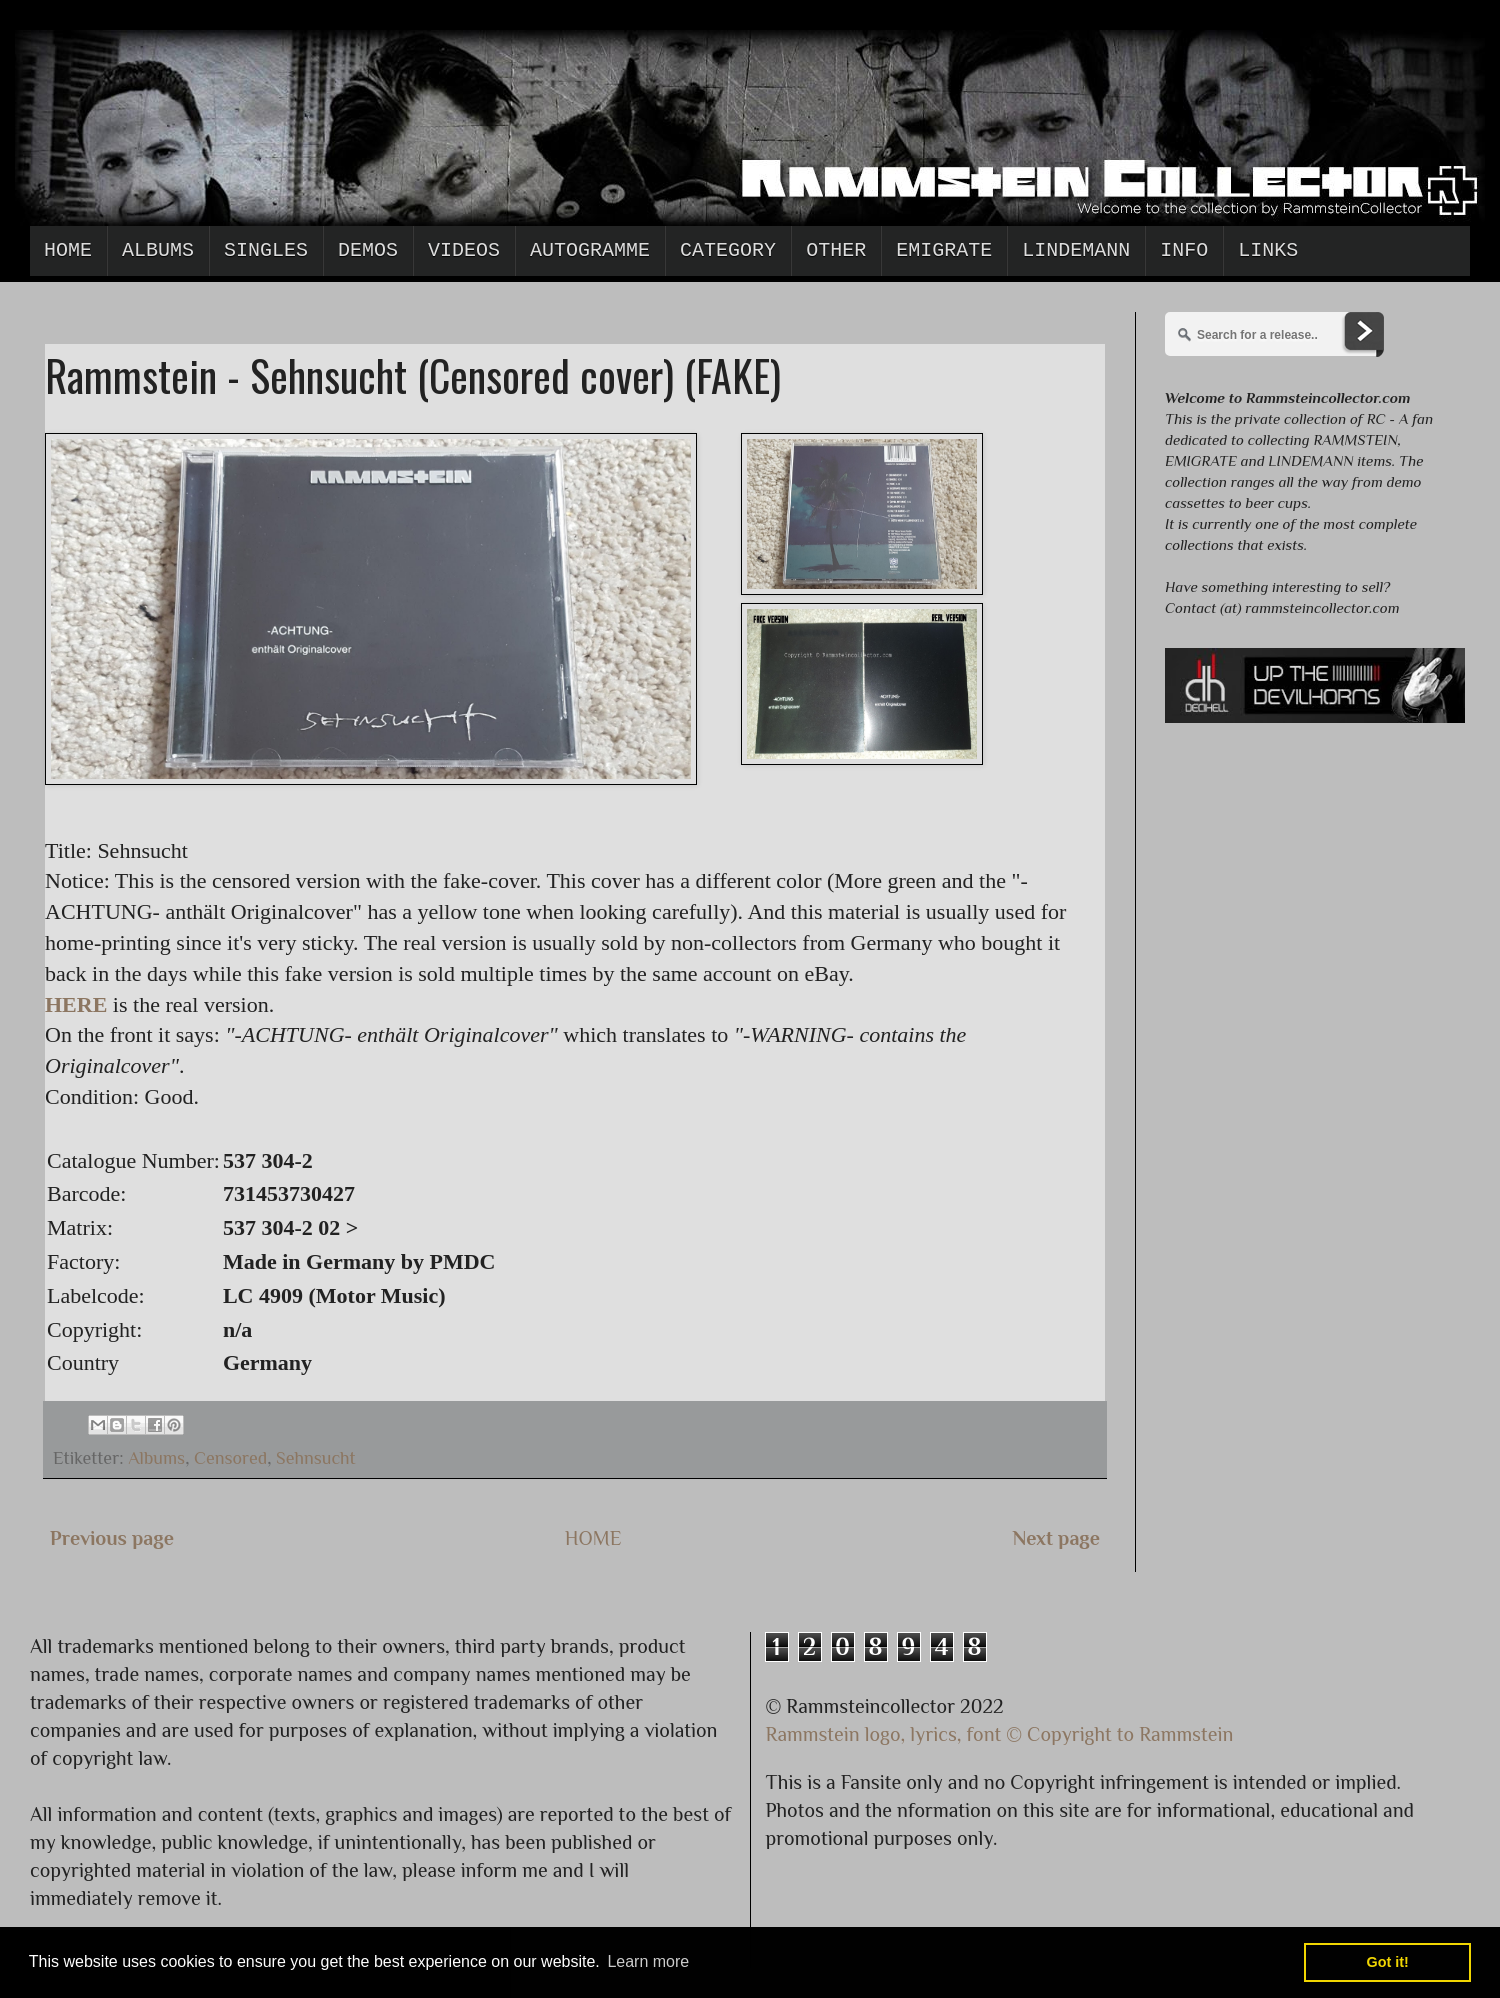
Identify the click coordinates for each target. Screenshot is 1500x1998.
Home (68, 250)
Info (1184, 250)
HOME (593, 1538)
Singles (266, 250)
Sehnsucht (316, 1458)
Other (836, 250)
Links (1268, 250)
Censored (230, 1458)
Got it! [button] (1388, 1962)
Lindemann (1076, 250)
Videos (464, 250)
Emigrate (944, 250)
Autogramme (590, 250)
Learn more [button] (648, 1961)
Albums (158, 250)
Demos (368, 250)
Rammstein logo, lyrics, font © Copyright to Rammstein (1000, 1734)
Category (728, 250)
